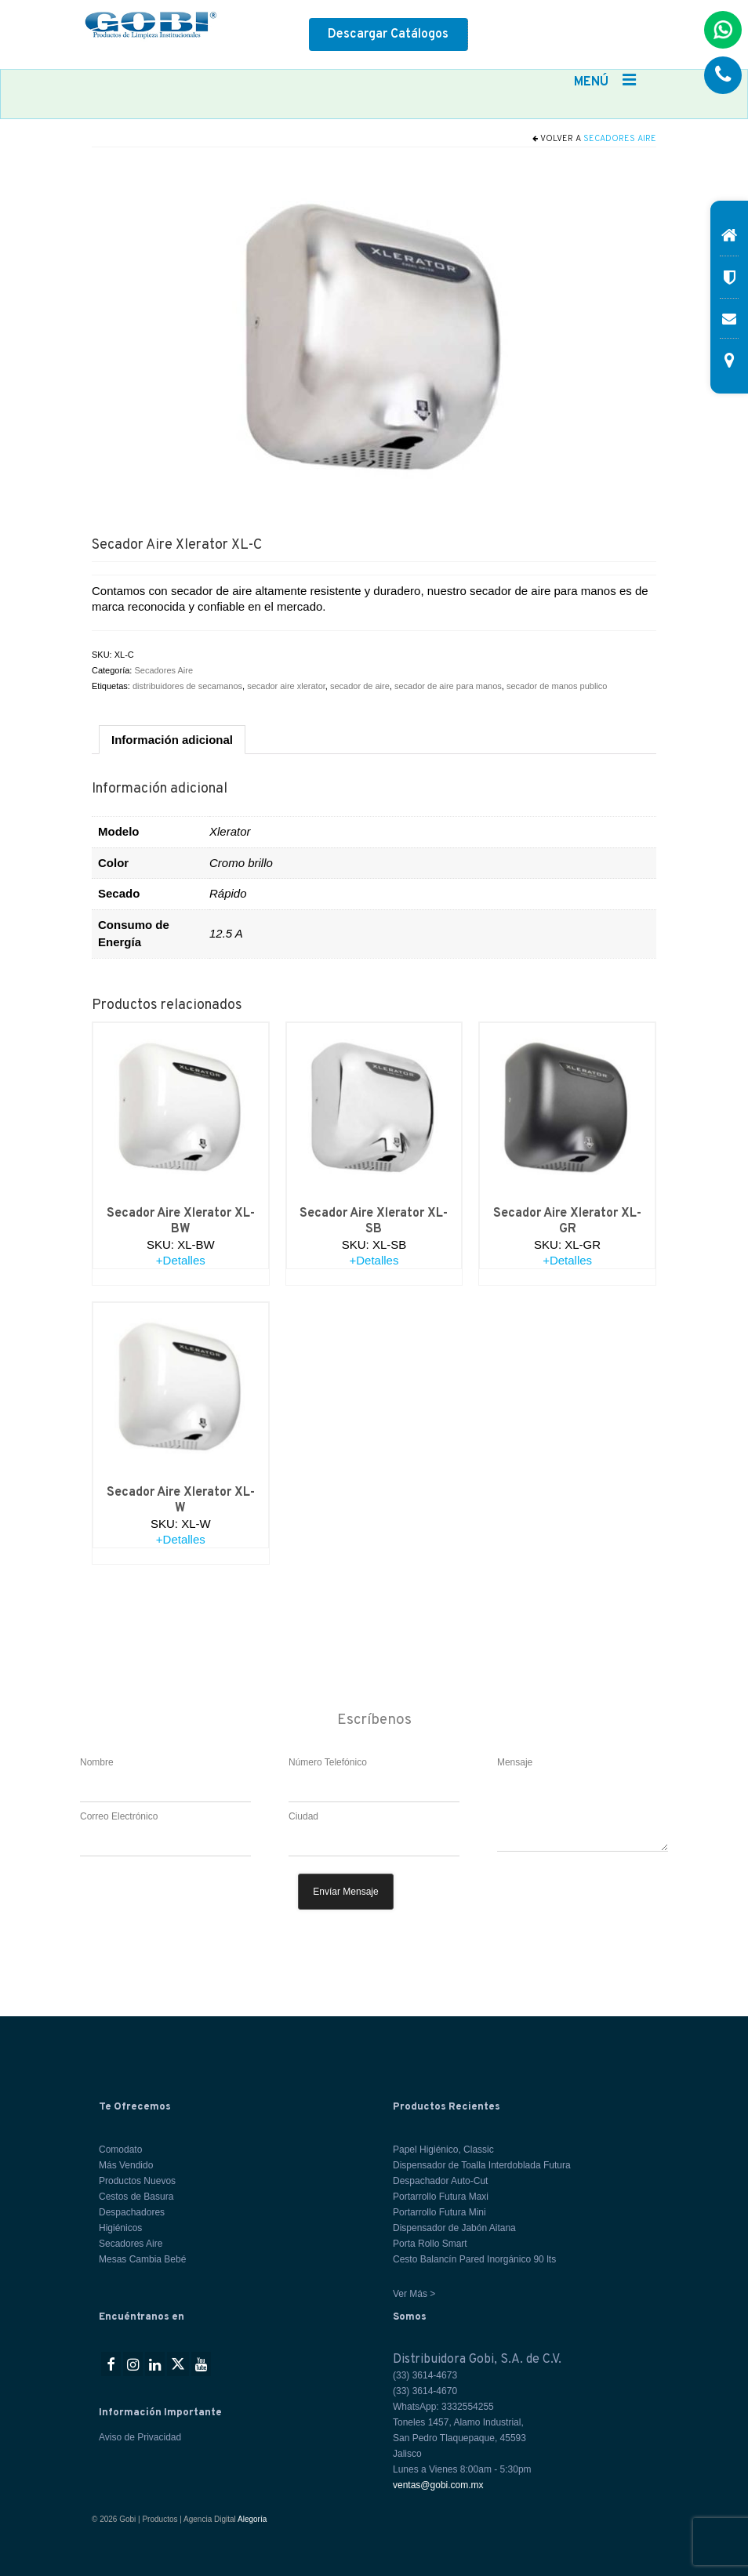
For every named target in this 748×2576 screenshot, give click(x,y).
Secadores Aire (619, 138)
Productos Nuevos (137, 2180)
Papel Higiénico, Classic (443, 2149)
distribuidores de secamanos (187, 686)
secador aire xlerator (286, 686)
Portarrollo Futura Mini (439, 2212)
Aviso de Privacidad (140, 2437)
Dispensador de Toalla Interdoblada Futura (482, 2165)
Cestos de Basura (136, 2196)
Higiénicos (120, 2227)
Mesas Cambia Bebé (142, 2259)
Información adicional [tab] (172, 739)
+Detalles (180, 1260)
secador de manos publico (557, 686)
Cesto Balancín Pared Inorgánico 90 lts (474, 2259)
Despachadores (132, 2212)
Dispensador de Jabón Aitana (454, 2227)
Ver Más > (414, 2293)
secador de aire (360, 686)
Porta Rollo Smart (430, 2243)
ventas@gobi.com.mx (438, 2485)
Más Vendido (126, 2165)
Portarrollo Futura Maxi (440, 2196)
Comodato (120, 2149)
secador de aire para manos (448, 686)
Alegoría (252, 2519)
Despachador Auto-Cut (440, 2180)
